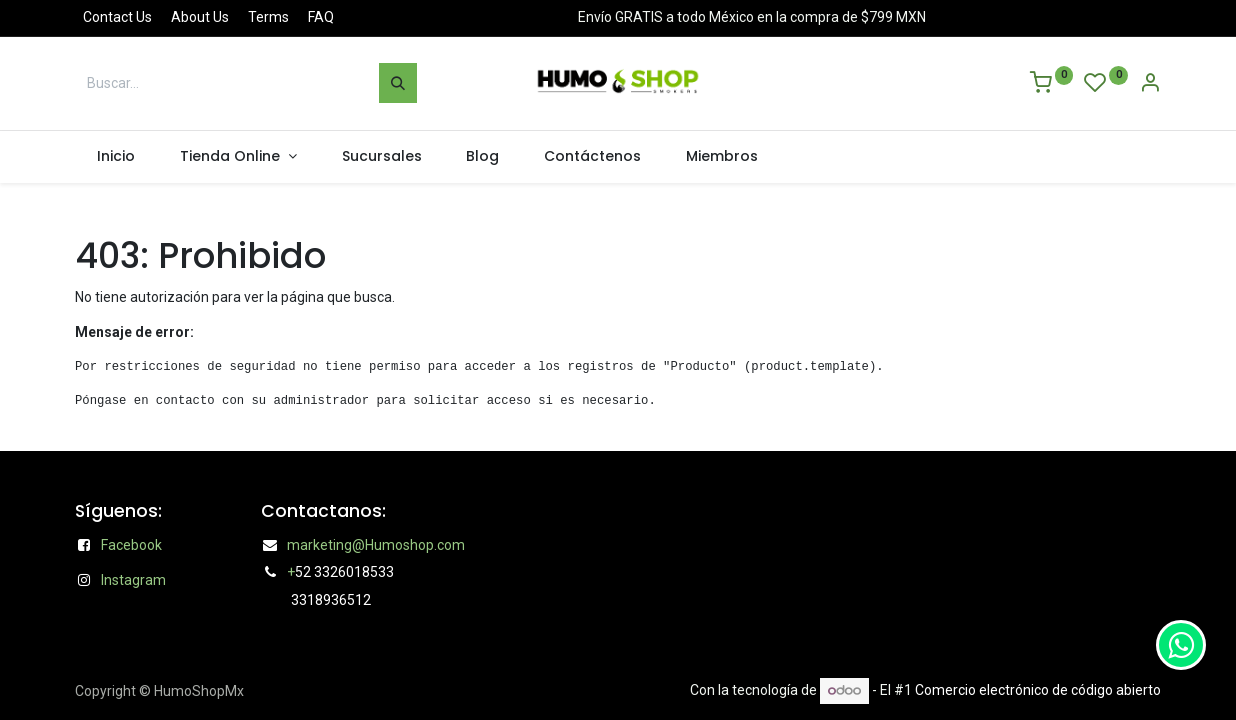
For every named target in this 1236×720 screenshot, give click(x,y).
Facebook (131, 545)
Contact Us (117, 17)
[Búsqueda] (398, 83)
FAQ (321, 17)
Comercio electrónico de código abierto (1038, 690)
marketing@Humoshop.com (376, 545)
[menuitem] (116, 157)
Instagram (133, 580)
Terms (268, 17)
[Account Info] (1150, 85)
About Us (200, 17)
